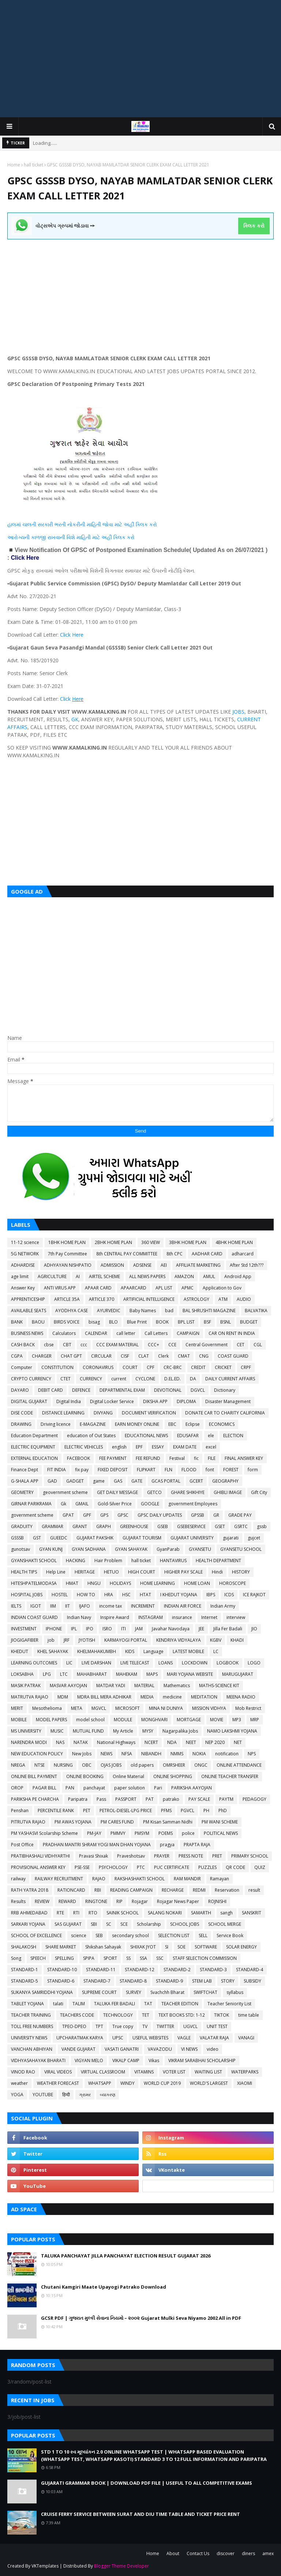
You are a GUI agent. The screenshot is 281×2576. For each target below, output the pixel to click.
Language (153, 1651)
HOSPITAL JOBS (26, 1594)
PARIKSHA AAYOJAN (191, 1788)
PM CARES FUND (117, 1822)
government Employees (192, 1504)
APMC (187, 1288)
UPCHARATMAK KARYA (79, 2038)
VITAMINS (144, 2072)
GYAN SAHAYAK (131, 1549)
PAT (150, 1799)
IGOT (35, 1606)
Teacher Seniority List (229, 2004)
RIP (119, 1901)
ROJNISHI (217, 1901)
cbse (49, 1345)
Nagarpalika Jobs (180, 1731)
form (253, 1470)
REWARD (67, 1901)
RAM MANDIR (187, 1879)
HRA (108, 1594)
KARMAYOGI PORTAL (125, 1640)
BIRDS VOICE (66, 1322)
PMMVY (117, 1833)
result (254, 1890)
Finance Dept (24, 1470)
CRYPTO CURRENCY (31, 1379)
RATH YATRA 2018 (29, 1890)
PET (86, 1810)
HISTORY (241, 1572)
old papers (142, 1765)
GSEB (162, 1526)
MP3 (236, 1719)
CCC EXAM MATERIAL (117, 1345)
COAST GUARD (233, 1356)
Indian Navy (79, 1617)
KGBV (215, 1640)
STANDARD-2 (177, 1969)
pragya (167, 1844)
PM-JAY (94, 1833)
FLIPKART (146, 1470)
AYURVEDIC (108, 1310)
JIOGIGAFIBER (24, 1640)
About (172, 2553)
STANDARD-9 (169, 1981)
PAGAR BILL (44, 1788)
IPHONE (54, 1629)
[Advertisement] (140, 58)
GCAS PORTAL (165, 1481)
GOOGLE (150, 1504)
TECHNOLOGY (118, 2015)
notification (227, 1754)
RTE (60, 1913)
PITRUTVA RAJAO (28, 1822)
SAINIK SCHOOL (122, 1913)
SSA (143, 1958)
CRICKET (223, 1367)
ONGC (200, 1765)
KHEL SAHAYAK (52, 1651)
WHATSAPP (99, 2083)
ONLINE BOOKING (85, 1776)
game (99, 1481)
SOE (181, 1947)
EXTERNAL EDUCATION (34, 1458)
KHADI (237, 1640)
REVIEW (42, 1901)
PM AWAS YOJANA (73, 1822)
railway (18, 1879)
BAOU (38, 1322)
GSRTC (241, 1526)
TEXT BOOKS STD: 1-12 (181, 2015)
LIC (69, 1663)
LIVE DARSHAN (96, 1663)
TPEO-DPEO (74, 2026)
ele (211, 1435)
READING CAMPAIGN (131, 1890)
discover (226, 2553)
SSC (160, 1958)
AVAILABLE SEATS (28, 1310)
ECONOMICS (222, 1424)
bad (169, 1310)
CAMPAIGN (188, 1333)
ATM (223, 1299)
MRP (254, 1719)
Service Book (230, 1935)
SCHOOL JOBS (184, 1924)
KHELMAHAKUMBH (96, 1651)
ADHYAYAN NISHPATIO (67, 1265)
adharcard (243, 1254)
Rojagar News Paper (178, 1901)
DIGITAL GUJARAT (29, 1401)
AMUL (209, 1276)
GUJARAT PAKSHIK (94, 1538)
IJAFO (84, 1606)
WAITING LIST (208, 2072)
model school (90, 1719)
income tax (110, 1606)
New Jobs (81, 1754)
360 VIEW (150, 1242)
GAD (52, 1481)
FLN (168, 1470)
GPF (87, 1515)
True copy (122, 2026)
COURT (130, 1367)
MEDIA (147, 1697)
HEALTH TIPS (24, 1572)
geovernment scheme (65, 1492)
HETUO (111, 1572)
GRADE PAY (240, 1515)
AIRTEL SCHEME (104, 1276)
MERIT (17, 1708)
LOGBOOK (228, 1663)
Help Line (55, 1572)
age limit (20, 1276)
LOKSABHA (22, 1674)
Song (16, 1958)
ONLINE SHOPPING (172, 1776)
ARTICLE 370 (101, 1299)
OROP (17, 1788)
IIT (67, 1606)
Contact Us (198, 2553)
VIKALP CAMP (125, 2060)
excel (211, 1447)
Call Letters (156, 1333)
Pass (101, 1799)
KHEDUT (19, 1651)
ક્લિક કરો (253, 226)
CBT (67, 1345)
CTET (65, 1379)
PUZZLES (207, 1867)
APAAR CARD (98, 1288)
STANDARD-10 (62, 1969)
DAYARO (20, 1390)
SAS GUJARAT (68, 1924)
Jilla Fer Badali (227, 1629)
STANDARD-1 (24, 1969)
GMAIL (82, 1504)
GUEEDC (58, 1538)
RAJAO (98, 1879)
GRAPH (103, 1526)
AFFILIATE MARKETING (198, 1265)
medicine (172, 1697)
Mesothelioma (47, 1708)
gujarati (231, 1538)
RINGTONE (96, 1901)
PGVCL (187, 1810)
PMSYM (142, 1833)
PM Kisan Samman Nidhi (167, 1822)
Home (13, 165)
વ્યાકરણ (107, 2094)
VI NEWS (189, 2049)
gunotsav (20, 1549)
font (210, 1470)
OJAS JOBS (111, 1765)
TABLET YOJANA (27, 2004)
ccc (83, 1345)
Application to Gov (222, 1288)
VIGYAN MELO (89, 2060)
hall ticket (33, 165)
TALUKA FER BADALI (114, 2004)
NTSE (39, 1765)
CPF (150, 1367)
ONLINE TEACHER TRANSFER (229, 1776)
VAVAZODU (160, 2049)
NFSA (126, 1754)
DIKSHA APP (155, 1401)
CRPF (246, 1367)
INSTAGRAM (150, 1617)
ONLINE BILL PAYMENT (34, 1776)
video (212, 2049)
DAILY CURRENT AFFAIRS (230, 1379)
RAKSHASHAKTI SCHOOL (140, 1879)
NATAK (81, 1742)
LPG (47, 1674)
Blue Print (137, 1322)
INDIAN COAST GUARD (34, 1617)
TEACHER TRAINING (31, 2015)
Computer (21, 1367)
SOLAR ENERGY (241, 1947)
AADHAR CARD (207, 1254)
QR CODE (235, 1867)
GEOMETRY (22, 1492)
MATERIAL (144, 1685)
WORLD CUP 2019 (162, 2083)
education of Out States (91, 1435)
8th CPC (174, 1254)
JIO (254, 1629)
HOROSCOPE (232, 1583)
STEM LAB (202, 1981)
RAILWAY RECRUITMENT (59, 1879)
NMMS (177, 1754)
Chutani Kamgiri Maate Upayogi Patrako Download (103, 2287)
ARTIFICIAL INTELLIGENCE (149, 1299)
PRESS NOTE (191, 1856)
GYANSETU (200, 1549)
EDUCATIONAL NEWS (146, 1435)
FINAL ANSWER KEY (244, 1458)
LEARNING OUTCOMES (34, 1663)
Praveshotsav (131, 1856)
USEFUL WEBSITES (150, 2038)
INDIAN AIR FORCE (182, 1606)
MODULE (123, 1719)
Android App (237, 1276)
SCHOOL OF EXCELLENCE (36, 1935)
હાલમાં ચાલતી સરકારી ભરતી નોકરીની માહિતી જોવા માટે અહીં (71, 524)
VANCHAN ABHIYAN (31, 2049)
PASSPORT (125, 1799)
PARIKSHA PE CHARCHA (35, 1799)
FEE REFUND (148, 1458)
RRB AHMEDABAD (29, 1913)
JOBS (238, 711)
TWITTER (165, 2026)
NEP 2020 (215, 1742)
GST (37, 1538)
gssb (262, 1526)
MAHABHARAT (92, 1674)
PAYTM (226, 1799)
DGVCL (198, 1390)
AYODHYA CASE (71, 1310)
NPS (252, 1754)
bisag (94, 1322)
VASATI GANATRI (122, 2049)
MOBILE (19, 1719)
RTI (76, 1913)
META (76, 1708)
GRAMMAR (52, 1526)
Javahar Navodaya (171, 1629)
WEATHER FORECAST (58, 2083)
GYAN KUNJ (51, 1549)
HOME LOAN (197, 1583)
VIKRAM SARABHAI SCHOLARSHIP (202, 2060)
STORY (228, 1981)
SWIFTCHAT (205, 1992)
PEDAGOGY (254, 1799)
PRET (217, 1856)
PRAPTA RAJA (197, 1844)
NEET (191, 1742)
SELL (203, 1935)
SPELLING (64, 1958)
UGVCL (190, 2026)
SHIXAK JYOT (143, 1947)
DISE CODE (22, 1413)
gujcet (254, 1538)
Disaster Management (228, 1401)
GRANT (79, 1526)
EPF (139, 1447)
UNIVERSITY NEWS (29, 2038)
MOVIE (216, 1719)
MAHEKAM (126, 1674)
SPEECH (38, 1958)
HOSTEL (60, 1594)
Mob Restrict (248, 1708)
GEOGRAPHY (225, 1481)
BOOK (162, 1322)
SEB (99, 1935)
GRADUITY (22, 1526)
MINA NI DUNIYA (166, 1708)
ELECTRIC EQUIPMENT (33, 1447)
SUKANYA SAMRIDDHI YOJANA (42, 1992)
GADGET (75, 1481)
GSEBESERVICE (191, 1526)
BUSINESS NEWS (27, 1333)
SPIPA (88, 1958)
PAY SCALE (199, 1799)
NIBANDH (151, 1754)
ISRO (107, 1629)
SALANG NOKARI (165, 1913)
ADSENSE (142, 1265)
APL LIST (164, 1288)
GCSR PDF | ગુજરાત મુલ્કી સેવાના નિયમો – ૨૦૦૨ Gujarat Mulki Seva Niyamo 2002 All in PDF (141, 2318)
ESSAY (158, 1447)
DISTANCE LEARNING (63, 1413)
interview (235, 1617)
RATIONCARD (71, 1890)
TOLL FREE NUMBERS (32, 2026)
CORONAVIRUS (98, 1367)
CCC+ (153, 1345)
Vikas (154, 2060)
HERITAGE (85, 1572)
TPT (99, 2026)
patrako (171, 1799)
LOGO (254, 1663)
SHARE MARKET (60, 1947)
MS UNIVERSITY (26, 1731)
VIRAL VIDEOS (58, 2072)
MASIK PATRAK (26, 1685)
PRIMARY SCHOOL (249, 1856)
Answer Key (23, 1288)
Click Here (71, 634)
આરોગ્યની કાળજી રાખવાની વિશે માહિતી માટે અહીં (60, 537)
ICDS (229, 1594)
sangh (226, 1913)
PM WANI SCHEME (220, 1822)
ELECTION (233, 1435)
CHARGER (42, 1356)
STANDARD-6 (60, 1981)
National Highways (116, 1742)
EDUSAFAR (188, 1435)
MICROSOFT (127, 1708)
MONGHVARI (154, 1719)
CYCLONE (145, 1379)
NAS (60, 1742)
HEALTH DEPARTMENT (218, 1560)
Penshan (20, 1810)
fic (196, 1458)
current (118, 1379)
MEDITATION (204, 1697)
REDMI (199, 1890)
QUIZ (259, 1867)
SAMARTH (201, 1913)
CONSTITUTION (57, 1367)
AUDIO (244, 1299)
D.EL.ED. (172, 1379)
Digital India (68, 1401)
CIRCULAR (101, 1356)
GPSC (122, 1515)
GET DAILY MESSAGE (117, 1492)
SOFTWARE (206, 1947)
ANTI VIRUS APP (60, 1288)
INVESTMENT (24, 1629)
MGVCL (98, 1708)
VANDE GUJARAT (78, 2049)
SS (128, 1958)
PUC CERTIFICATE (171, 1867)
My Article (123, 1731)
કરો (152, 524)
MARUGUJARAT (237, 1674)
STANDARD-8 (133, 1981)
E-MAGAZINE (93, 1424)
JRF (67, 1640)
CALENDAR (96, 1333)
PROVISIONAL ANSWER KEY (38, 1867)
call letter (125, 1333)
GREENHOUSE (134, 1526)
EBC (172, 1424)
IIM (53, 1606)
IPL (74, 1629)
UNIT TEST (217, 2026)
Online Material (128, 1776)
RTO (93, 1913)
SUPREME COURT (99, 1992)
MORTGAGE (189, 1719)
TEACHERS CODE (77, 2015)
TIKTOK (221, 2015)
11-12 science (25, 1242)
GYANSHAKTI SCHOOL (34, 1560)
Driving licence (56, 1424)
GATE (136, 1481)
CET (240, 1345)
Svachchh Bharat (167, 1992)
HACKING (75, 1560)
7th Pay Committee (67, 1254)
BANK (17, 1322)
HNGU (94, 1583)
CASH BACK (23, 1345)
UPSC (117, 2038)
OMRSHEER (174, 1765)
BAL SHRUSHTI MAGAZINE (209, 1310)
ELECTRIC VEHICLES (83, 1447)
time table (248, 2015)
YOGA (17, 2094)
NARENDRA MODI (29, 1742)
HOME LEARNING (157, 1583)
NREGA (18, 1765)
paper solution (129, 1788)
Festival (177, 1458)
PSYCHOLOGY (113, 1867)
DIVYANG (103, 1413)
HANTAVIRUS (173, 1560)
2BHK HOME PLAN (113, 1242)
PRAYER (161, 1856)
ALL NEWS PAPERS (147, 1276)
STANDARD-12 (139, 1969)
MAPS (152, 1674)
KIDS (129, 1651)
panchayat (94, 1788)
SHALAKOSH (23, 1947)
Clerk (163, 1356)
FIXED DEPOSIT (113, 1470)
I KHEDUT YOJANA (178, 1594)
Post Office (22, 1844)
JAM (139, 1629)
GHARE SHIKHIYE (188, 1492)
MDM (62, 1697)
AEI (164, 1265)
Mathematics (177, 1685)
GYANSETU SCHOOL (241, 1549)
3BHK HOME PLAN (187, 1242)
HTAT (145, 1594)
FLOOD (188, 1470)
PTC (141, 1867)
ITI (123, 1629)
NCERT (151, 1742)
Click (66, 698)
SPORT (110, 1958)
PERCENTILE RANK (56, 1810)
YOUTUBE (43, 2094)
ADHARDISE (23, 1265)
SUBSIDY (252, 1981)
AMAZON (184, 1276)
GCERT (196, 1481)
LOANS (165, 1663)
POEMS (165, 1833)
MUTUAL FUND (88, 1731)
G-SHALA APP (24, 1481)
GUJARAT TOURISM (142, 1538)
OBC (86, 1765)
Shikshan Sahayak (103, 1947)
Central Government (207, 1345)
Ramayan (219, 1879)
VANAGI (246, 2038)
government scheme (32, 1515)
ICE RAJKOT (254, 1594)
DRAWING (21, 1424)
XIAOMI (244, 2083)
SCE (124, 1924)
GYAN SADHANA (89, 1549)
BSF (207, 1322)
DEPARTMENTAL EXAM (122, 1390)
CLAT (143, 1356)
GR (216, 1515)
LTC (64, 1674)
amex (268, 2553)
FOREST (231, 1470)
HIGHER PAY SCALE (183, 1572)
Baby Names (143, 1310)
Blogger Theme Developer (121, 2566)
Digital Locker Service (112, 1401)
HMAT (72, 1583)
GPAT (68, 1515)
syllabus (234, 1992)
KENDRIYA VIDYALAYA (178, 1640)
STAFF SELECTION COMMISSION (205, 1958)
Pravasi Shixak (93, 1856)
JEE (201, 1629)
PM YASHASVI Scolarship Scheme (44, 1833)
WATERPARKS (244, 2072)
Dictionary (224, 1390)
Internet (209, 1617)
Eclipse (193, 1424)
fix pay (82, 1470)
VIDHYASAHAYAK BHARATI (38, 2060)
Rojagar (140, 1901)
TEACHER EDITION (179, 2004)
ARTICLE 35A (67, 1299)
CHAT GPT (71, 1356)
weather (19, 2083)
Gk (63, 1504)
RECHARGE (173, 1890)
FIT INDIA (56, 1470)
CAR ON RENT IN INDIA (232, 1333)
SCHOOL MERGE (224, 1924)
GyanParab (168, 1549)
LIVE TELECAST (134, 1663)
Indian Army (222, 1606)
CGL (258, 1345)
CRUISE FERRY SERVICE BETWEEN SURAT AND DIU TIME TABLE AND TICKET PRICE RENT (140, 2514)
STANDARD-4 (249, 1969)
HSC (126, 1594)
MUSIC (57, 1731)
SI (166, 1947)
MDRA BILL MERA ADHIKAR (104, 1697)
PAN (69, 1788)
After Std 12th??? (246, 1265)
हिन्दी (66, 2094)
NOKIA (199, 1754)
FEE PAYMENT (113, 1458)
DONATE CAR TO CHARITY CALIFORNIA (225, 1413)
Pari (158, 1788)
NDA (172, 1742)
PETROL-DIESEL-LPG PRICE (126, 1810)
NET (238, 1742)
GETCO (154, 1492)
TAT (148, 2004)
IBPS (210, 1594)
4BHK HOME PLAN (234, 1242)
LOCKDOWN (194, 1663)
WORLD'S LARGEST (209, 2083)
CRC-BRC (173, 1367)
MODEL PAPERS (51, 1719)
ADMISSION (112, 1265)
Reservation (227, 1890)
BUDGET (249, 1322)
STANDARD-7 (96, 1981)
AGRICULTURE (52, 1276)
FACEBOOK (78, 1458)
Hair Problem (108, 1560)
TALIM (78, 2004)
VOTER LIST (174, 2072)
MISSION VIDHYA (209, 1708)
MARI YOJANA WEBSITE (190, 1674)
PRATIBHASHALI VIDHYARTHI (40, 1856)
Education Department (34, 1435)
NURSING (63, 1765)
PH (206, 1810)
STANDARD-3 (213, 1969)
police (188, 1833)
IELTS (16, 1606)
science (78, 1935)
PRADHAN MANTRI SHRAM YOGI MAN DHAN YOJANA (97, 1844)
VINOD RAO (23, 2072)
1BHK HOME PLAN (67, 1242)
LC (215, 1651)
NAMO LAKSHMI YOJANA (232, 1731)
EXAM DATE (184, 1447)
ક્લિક (142, 524)
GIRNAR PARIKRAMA (31, 1504)
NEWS (106, 1754)
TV (144, 2026)
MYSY (147, 1731)
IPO (89, 1629)
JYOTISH (87, 1640)
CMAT (184, 1356)
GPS (104, 1515)
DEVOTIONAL (167, 1390)
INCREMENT (143, 1606)
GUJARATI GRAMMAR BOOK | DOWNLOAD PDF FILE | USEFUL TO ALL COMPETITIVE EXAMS (146, 2483)
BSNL (225, 1322)
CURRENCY (91, 1379)
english (119, 1447)
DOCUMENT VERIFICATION (149, 1413)
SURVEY (133, 1992)
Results (18, 1901)
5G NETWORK (25, 1254)
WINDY (127, 2083)
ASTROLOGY (196, 1299)
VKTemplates (45, 2566)
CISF (125, 1356)
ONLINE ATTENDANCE (239, 1765)
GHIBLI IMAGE (228, 1492)
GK (74, 719)
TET (145, 2015)
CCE (172, 1345)
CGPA (17, 1356)
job (51, 1640)
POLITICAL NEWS (221, 1833)
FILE (212, 1458)
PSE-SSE (82, 1867)
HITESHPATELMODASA (34, 1583)
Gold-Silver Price (115, 1504)
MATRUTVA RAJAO (29, 1697)
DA (193, 1379)
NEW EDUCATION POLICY (37, 1754)
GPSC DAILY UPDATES (160, 1515)
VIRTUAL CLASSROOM (103, 2072)
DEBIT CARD (50, 1390)
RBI (97, 1890)
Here (77, 698)
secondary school (130, 1935)
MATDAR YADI (110, 1685)
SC (108, 1924)
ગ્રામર (85, 2094)
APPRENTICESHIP (28, 1299)
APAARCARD (133, 1288)
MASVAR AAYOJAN (68, 1685)
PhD (222, 1810)
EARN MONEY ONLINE (137, 1424)
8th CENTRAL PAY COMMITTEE (126, 1254)
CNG (204, 1356)
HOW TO (86, 1594)
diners (248, 2553)
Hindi (217, 1572)
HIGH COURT (141, 1572)
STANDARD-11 (101, 1969)
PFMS (166, 1810)
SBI (94, 1924)
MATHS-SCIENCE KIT (219, 1685)
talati (58, 2004)
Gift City (259, 1492)
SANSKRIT (251, 1913)
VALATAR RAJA (214, 2038)
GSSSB (17, 1538)
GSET (220, 1526)
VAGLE (184, 2038)
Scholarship (149, 1924)
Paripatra (77, 1799)
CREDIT (198, 1367)
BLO (113, 1322)
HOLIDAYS (120, 1583)
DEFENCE (81, 1390)
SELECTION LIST (174, 1935)
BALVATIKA (256, 1310)
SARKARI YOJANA (28, 1924)
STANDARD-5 (24, 1981)
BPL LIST (186, 1322)
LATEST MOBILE (188, 1651)
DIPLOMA (186, 1401)
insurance (182, 1617)
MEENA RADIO (240, 1697)
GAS (118, 1481)
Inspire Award (114, 1617)
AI (78, 1276)
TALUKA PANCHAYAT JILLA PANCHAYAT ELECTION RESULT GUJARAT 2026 (125, 2255)
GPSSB (197, 1515)
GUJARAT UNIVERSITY (192, 1538)
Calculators (64, 1333)
